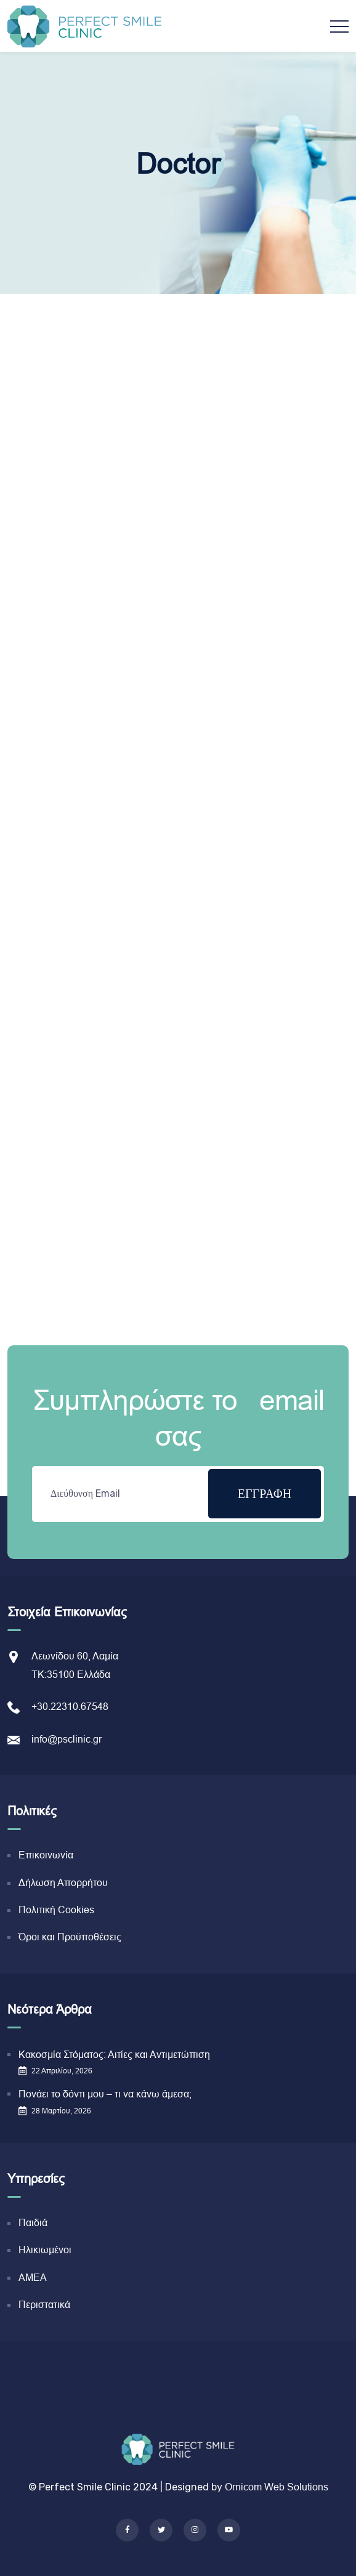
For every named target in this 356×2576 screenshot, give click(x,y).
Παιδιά (32, 2223)
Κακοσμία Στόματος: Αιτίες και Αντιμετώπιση (114, 2054)
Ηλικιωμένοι (44, 2250)
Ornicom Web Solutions (276, 2487)
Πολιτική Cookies (56, 1910)
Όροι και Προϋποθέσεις (69, 1937)
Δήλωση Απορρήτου (63, 1882)
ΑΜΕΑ (32, 2277)
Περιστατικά (44, 2304)
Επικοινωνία (45, 1855)
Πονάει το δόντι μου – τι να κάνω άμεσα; (105, 2094)
